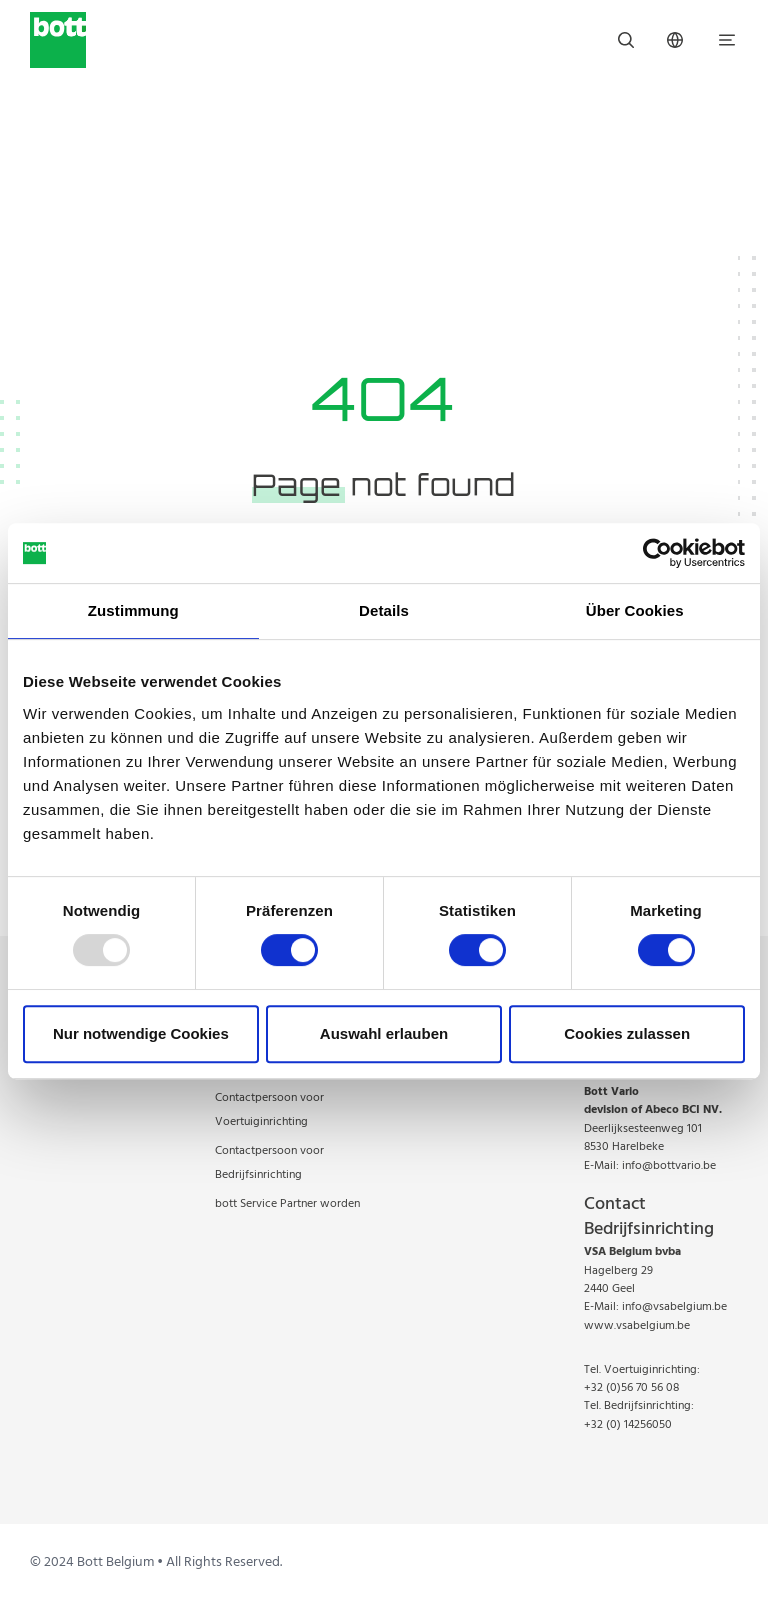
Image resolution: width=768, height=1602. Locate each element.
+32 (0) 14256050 (628, 1425)
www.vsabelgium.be (637, 1326)
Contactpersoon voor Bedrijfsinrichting (269, 1163)
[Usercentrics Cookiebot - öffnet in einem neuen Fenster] (657, 553)
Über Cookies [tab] (635, 610)
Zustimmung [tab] (133, 610)
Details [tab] (384, 610)
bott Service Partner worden (287, 1204)
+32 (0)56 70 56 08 (631, 1388)
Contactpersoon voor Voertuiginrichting (269, 1110)
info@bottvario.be (669, 1166)
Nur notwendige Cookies (141, 1033)
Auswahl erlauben (384, 1033)
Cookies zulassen (627, 1033)
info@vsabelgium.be (674, 1307)
